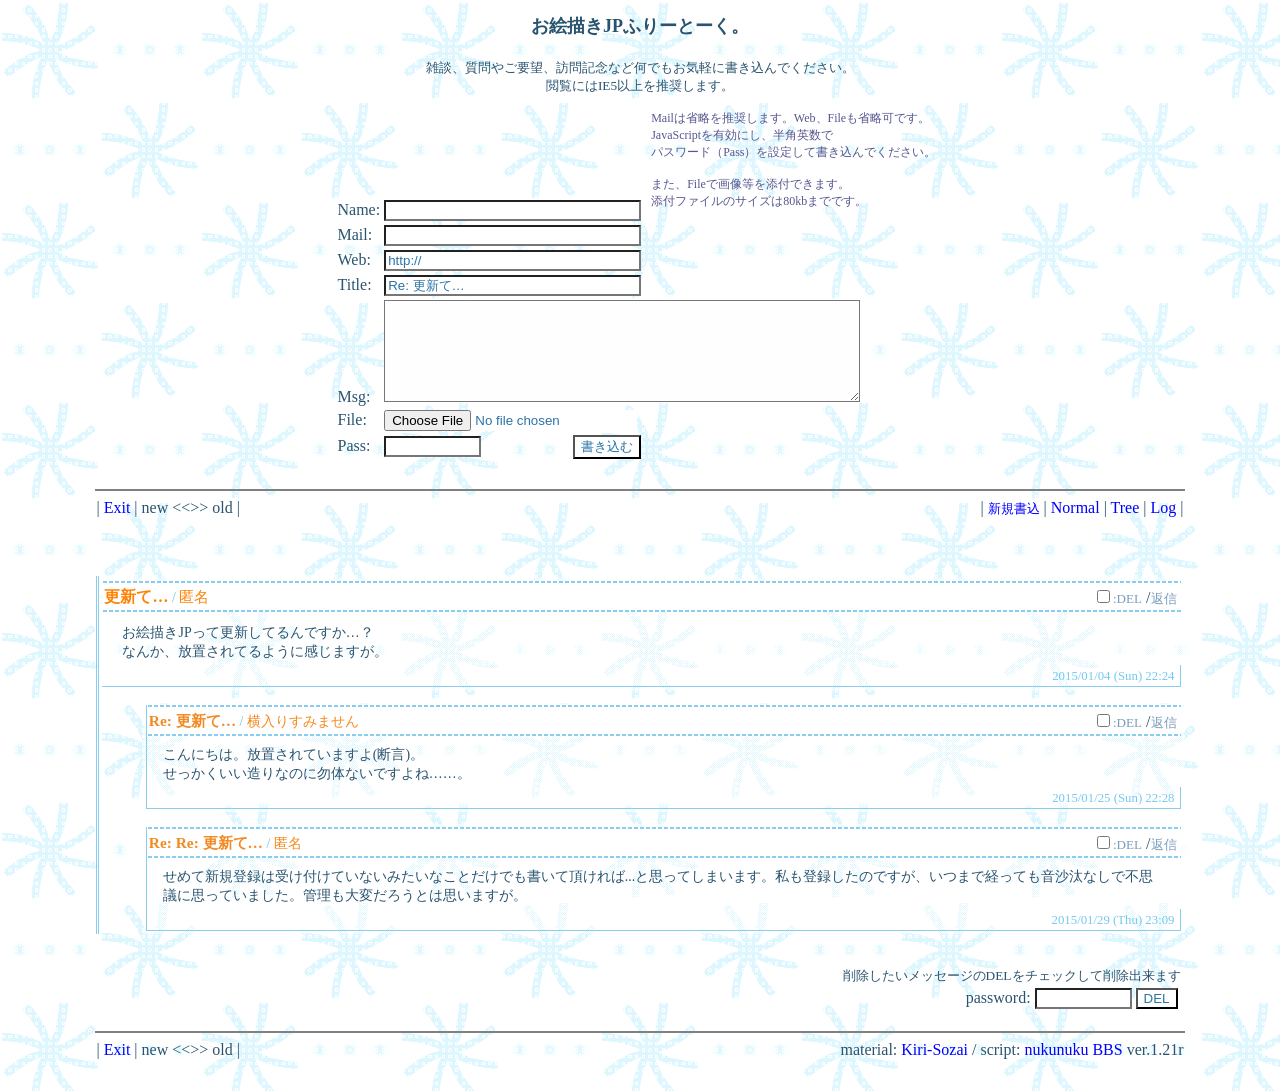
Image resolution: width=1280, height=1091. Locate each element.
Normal (1075, 531)
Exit (117, 531)
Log (1164, 531)
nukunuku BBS (1073, 1073)
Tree (1125, 531)
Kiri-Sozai (934, 1073)
